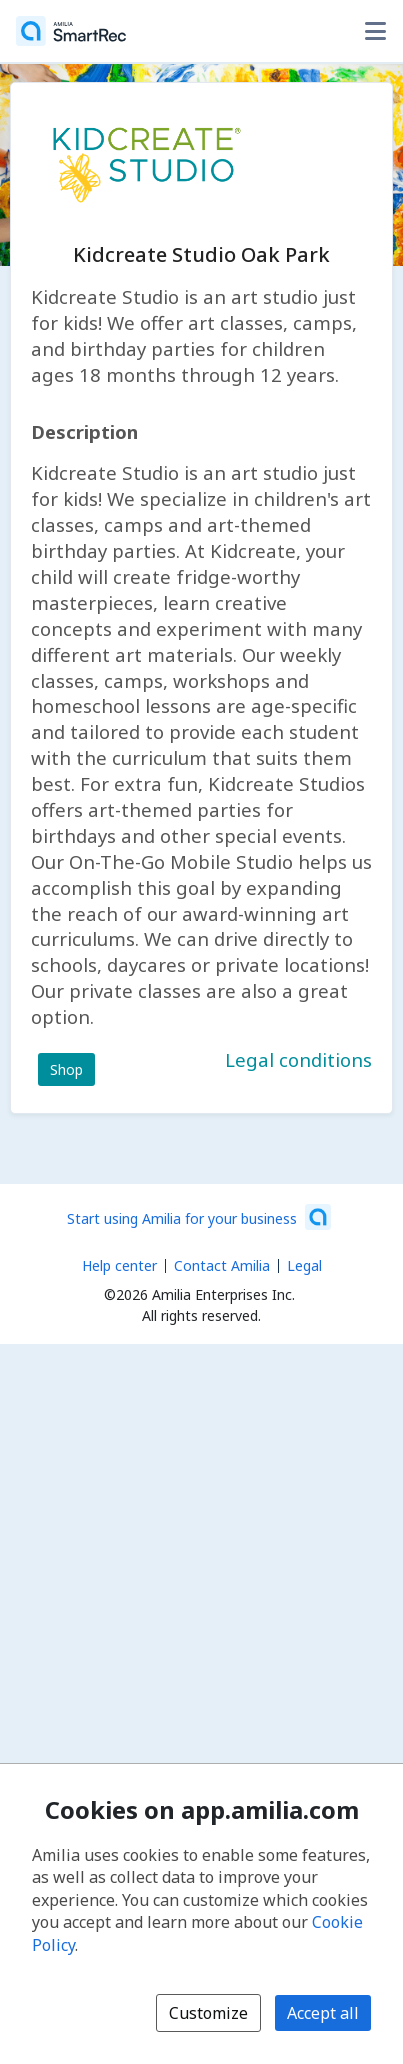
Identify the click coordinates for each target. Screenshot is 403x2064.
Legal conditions (298, 1059)
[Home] (71, 31)
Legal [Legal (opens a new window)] (304, 1265)
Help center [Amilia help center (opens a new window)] (119, 1265)
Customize (208, 2013)
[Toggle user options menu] (375, 31)
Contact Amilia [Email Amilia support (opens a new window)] (222, 1265)
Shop (66, 1069)
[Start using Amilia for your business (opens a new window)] (199, 1217)
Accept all (323, 2013)
